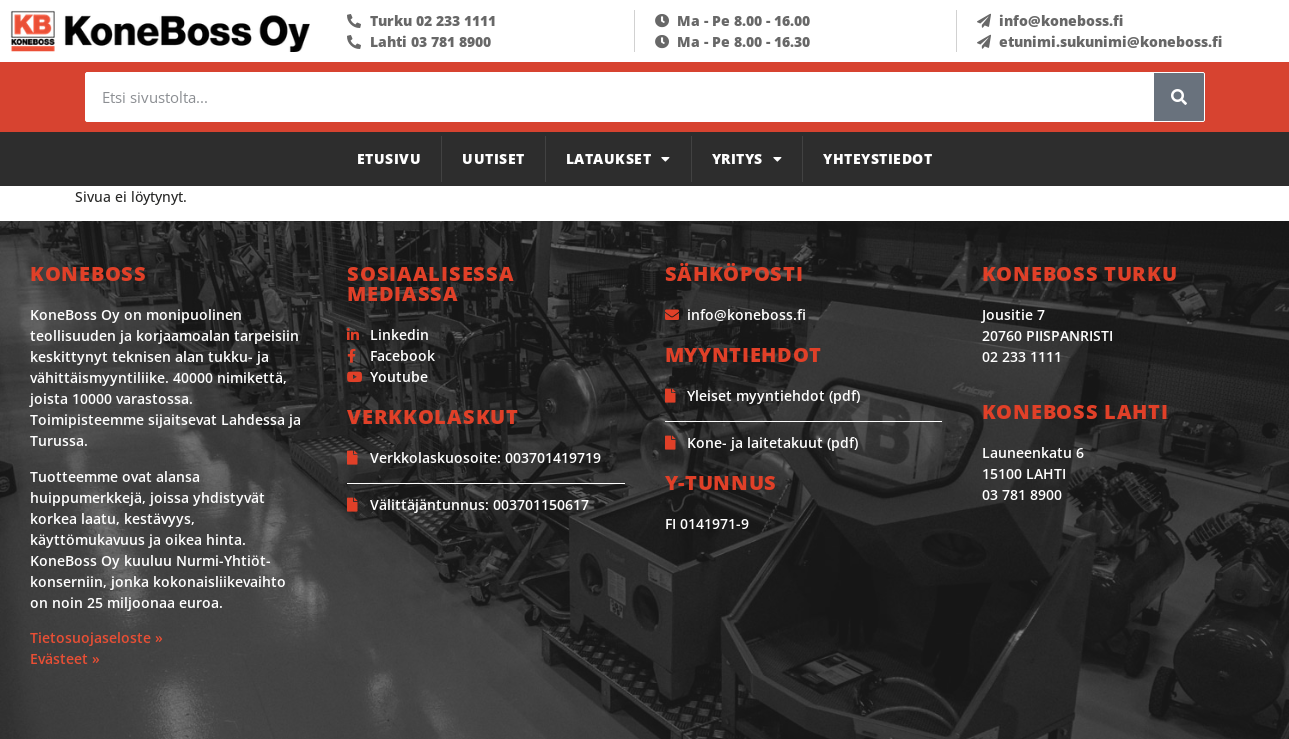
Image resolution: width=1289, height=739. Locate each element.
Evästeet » (65, 658)
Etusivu (389, 158)
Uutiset (493, 158)
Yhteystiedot (877, 158)
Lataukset (618, 159)
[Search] (1179, 97)
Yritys (747, 159)
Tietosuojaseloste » (96, 637)
